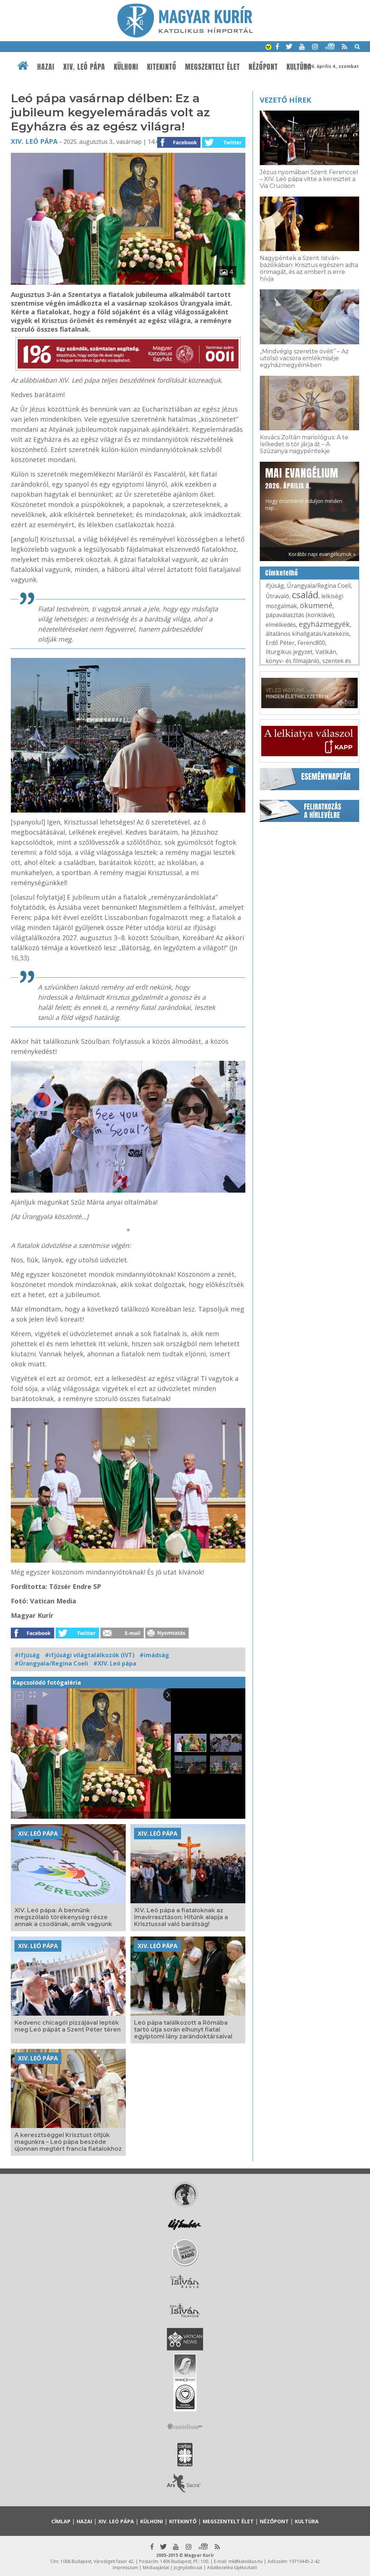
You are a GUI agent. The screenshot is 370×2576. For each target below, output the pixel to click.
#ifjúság (27, 1655)
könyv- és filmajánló (292, 661)
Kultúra (299, 66)
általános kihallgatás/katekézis (307, 634)
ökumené (316, 605)
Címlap (60, 2521)
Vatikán (325, 652)
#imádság (154, 1655)
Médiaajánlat (156, 2567)
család (305, 594)
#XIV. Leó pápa (114, 1663)
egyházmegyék (324, 624)
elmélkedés (281, 625)
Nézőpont (263, 66)
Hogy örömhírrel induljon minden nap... (303, 488)
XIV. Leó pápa (84, 66)
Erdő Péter (280, 643)
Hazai (46, 66)
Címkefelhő (281, 573)
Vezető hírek (285, 100)
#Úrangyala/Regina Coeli (51, 1663)
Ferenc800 (311, 643)
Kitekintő (161, 66)
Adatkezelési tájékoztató (232, 2567)
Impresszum (125, 2567)
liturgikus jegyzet (289, 652)
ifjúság (275, 586)
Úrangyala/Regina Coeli (319, 586)
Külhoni (126, 66)
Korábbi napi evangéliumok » (322, 554)
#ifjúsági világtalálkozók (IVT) (89, 1655)
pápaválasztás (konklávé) (300, 615)
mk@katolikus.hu (245, 2561)
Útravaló (277, 596)
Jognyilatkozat (188, 2567)
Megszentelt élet (212, 66)
